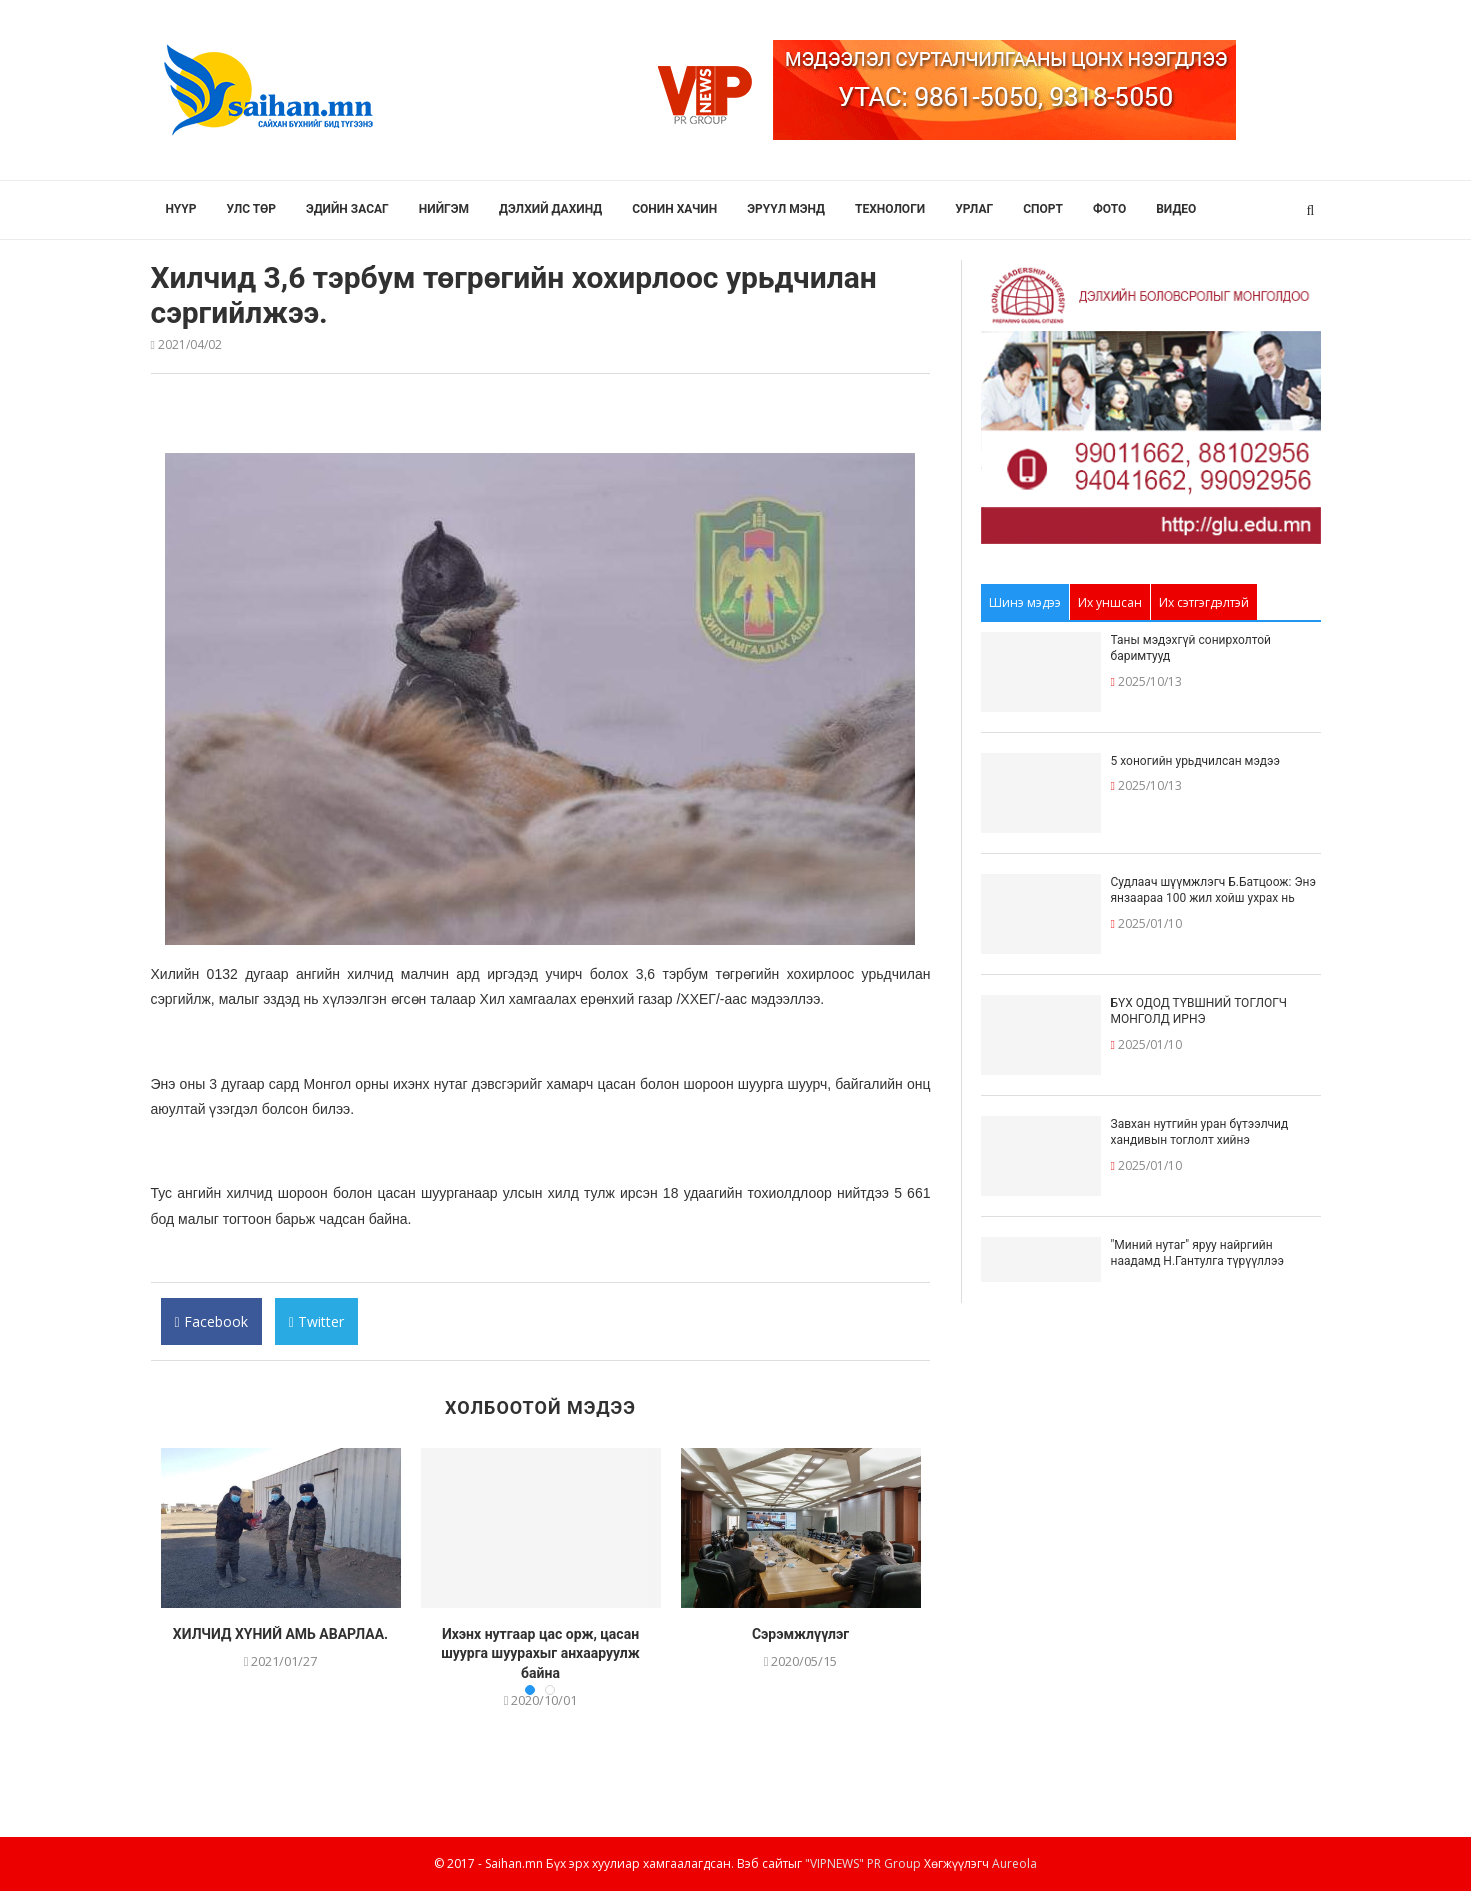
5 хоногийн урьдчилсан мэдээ (1196, 761)
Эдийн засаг (347, 209)
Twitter (316, 1328)
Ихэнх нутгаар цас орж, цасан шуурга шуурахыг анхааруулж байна (540, 1653)
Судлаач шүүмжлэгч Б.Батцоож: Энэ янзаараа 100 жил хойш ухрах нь (1213, 890)
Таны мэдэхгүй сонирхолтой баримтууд (1191, 648)
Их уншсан (1110, 602)
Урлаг (974, 209)
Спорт (1043, 209)
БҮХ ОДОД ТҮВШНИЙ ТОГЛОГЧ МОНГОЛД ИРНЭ (1199, 1011)
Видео (1176, 209)
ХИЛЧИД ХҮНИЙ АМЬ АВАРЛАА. (280, 1634)
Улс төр (252, 209)
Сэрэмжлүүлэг (800, 1634)
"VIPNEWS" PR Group (863, 1863)
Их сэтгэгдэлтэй (1204, 602)
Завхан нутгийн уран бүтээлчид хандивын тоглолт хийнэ (1200, 1132)
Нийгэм (444, 209)
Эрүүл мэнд (786, 209)
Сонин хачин (674, 209)
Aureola (1014, 1863)
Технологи (890, 209)
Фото (1109, 209)
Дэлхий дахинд (550, 209)
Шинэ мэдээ (1025, 602)
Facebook (211, 1328)
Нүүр (181, 209)
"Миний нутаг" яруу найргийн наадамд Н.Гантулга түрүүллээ (1197, 1253)
